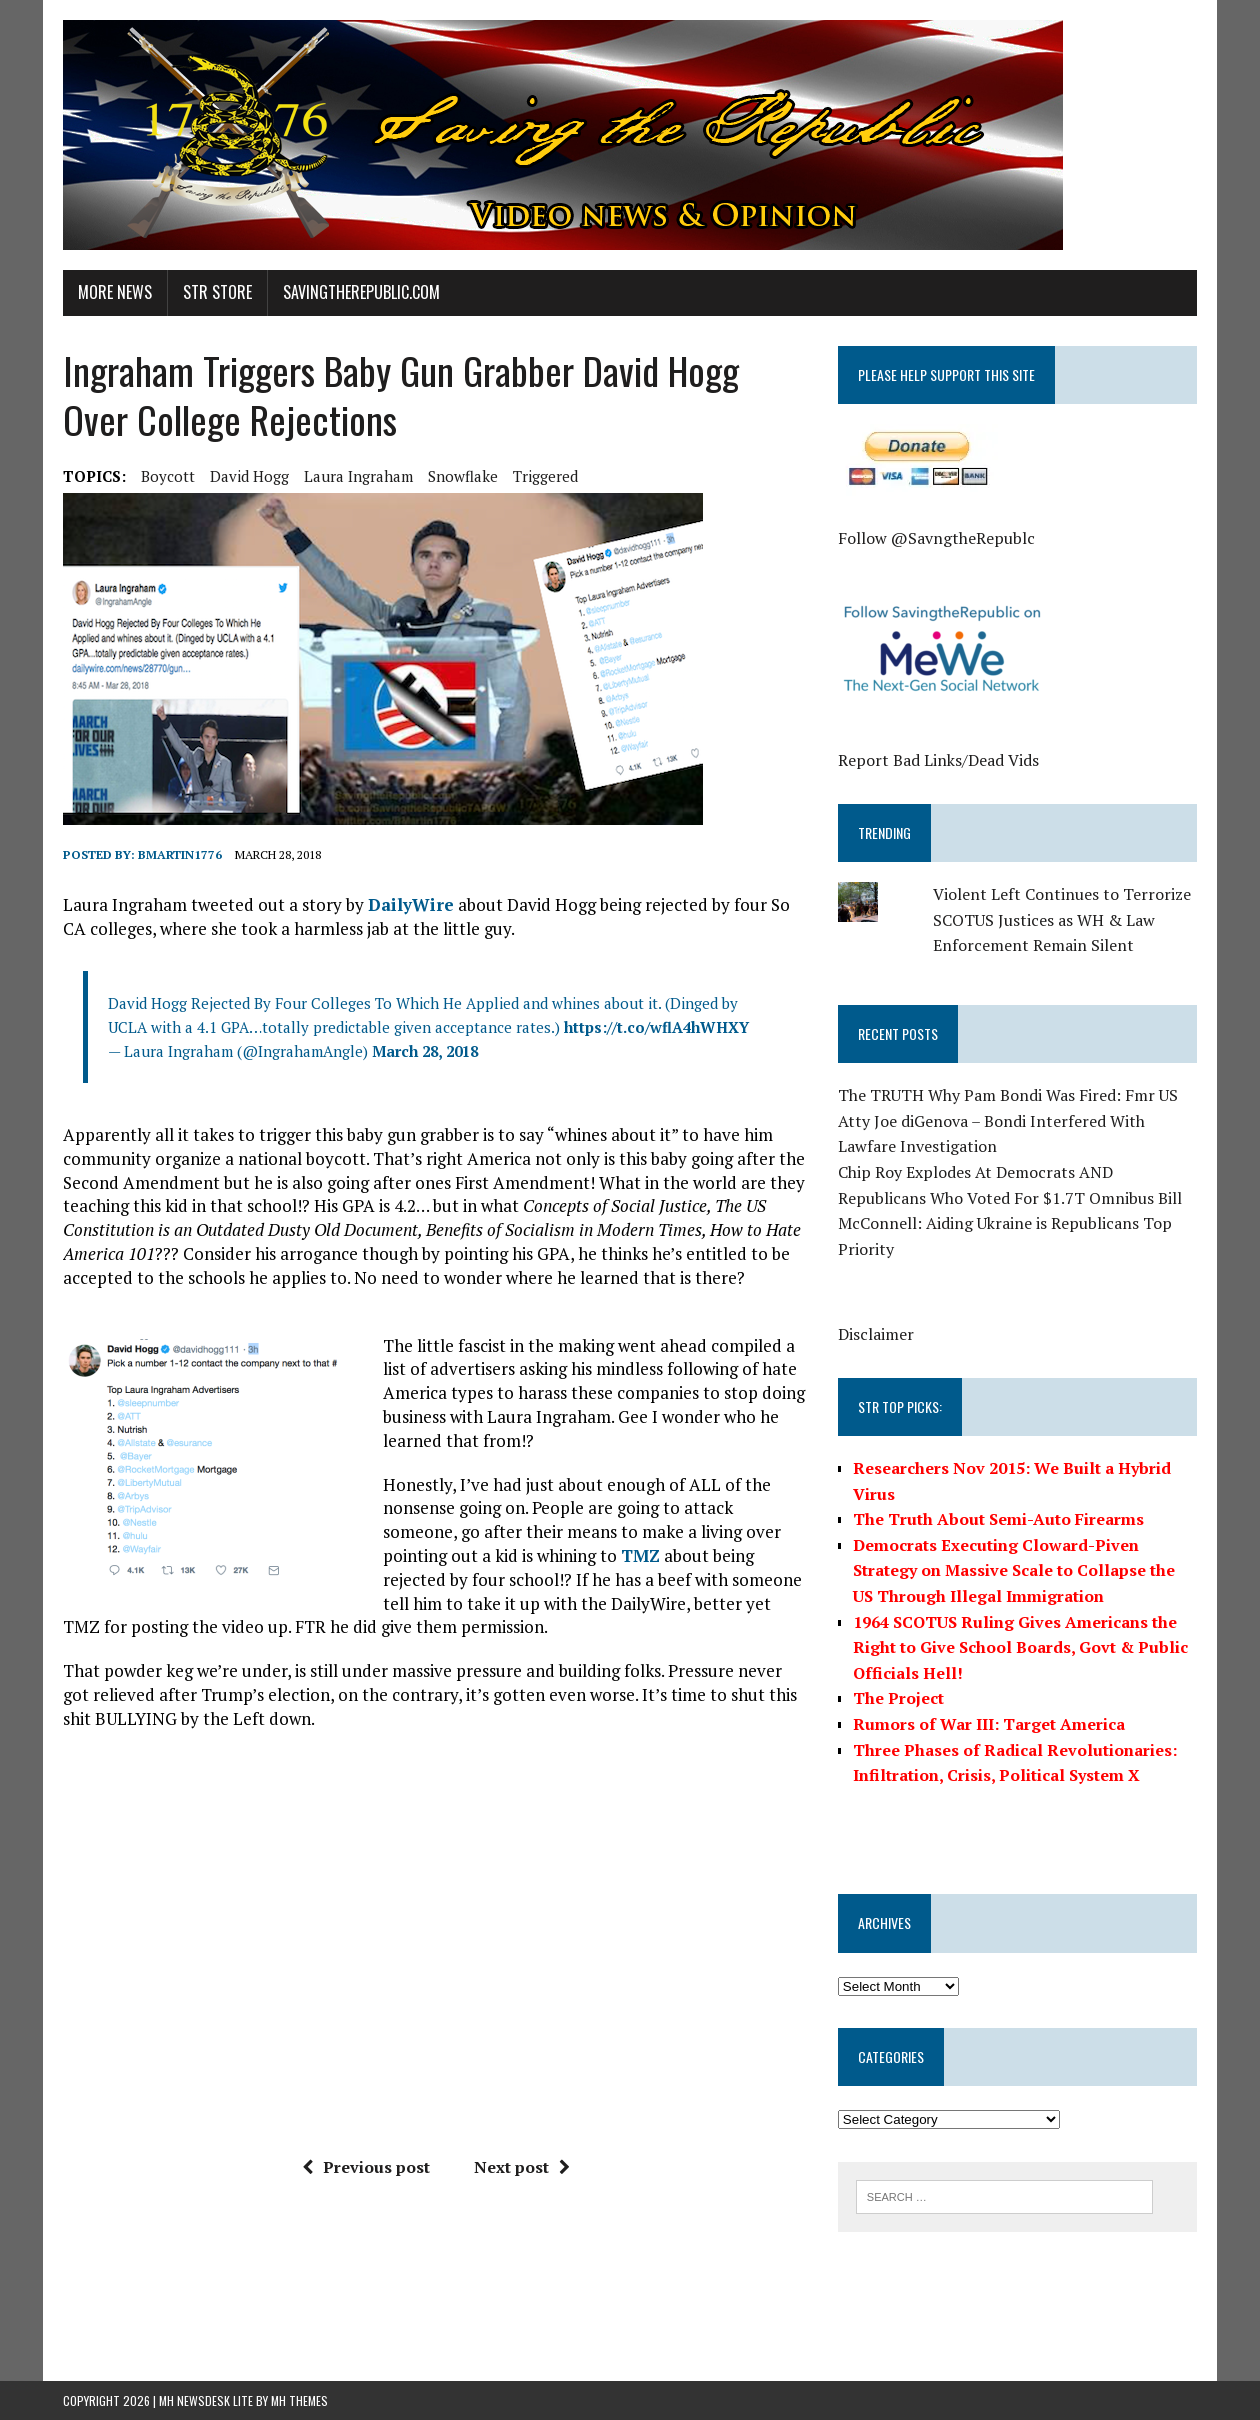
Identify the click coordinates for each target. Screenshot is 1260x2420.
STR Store (217, 292)
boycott (168, 476)
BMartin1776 (180, 854)
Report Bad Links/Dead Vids (938, 760)
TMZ (640, 1555)
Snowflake (463, 476)
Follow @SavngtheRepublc (936, 538)
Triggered (545, 476)
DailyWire (411, 904)
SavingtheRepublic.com (361, 292)
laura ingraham (358, 476)
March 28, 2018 (425, 1051)
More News (115, 292)
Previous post (366, 2167)
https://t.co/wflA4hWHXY (656, 1027)
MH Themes (299, 2400)
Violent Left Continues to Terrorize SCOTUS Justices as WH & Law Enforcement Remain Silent (1062, 919)
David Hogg (249, 476)
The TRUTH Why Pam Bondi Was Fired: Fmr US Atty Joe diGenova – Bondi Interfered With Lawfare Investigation (1008, 1120)
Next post (522, 2167)
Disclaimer (876, 1334)
